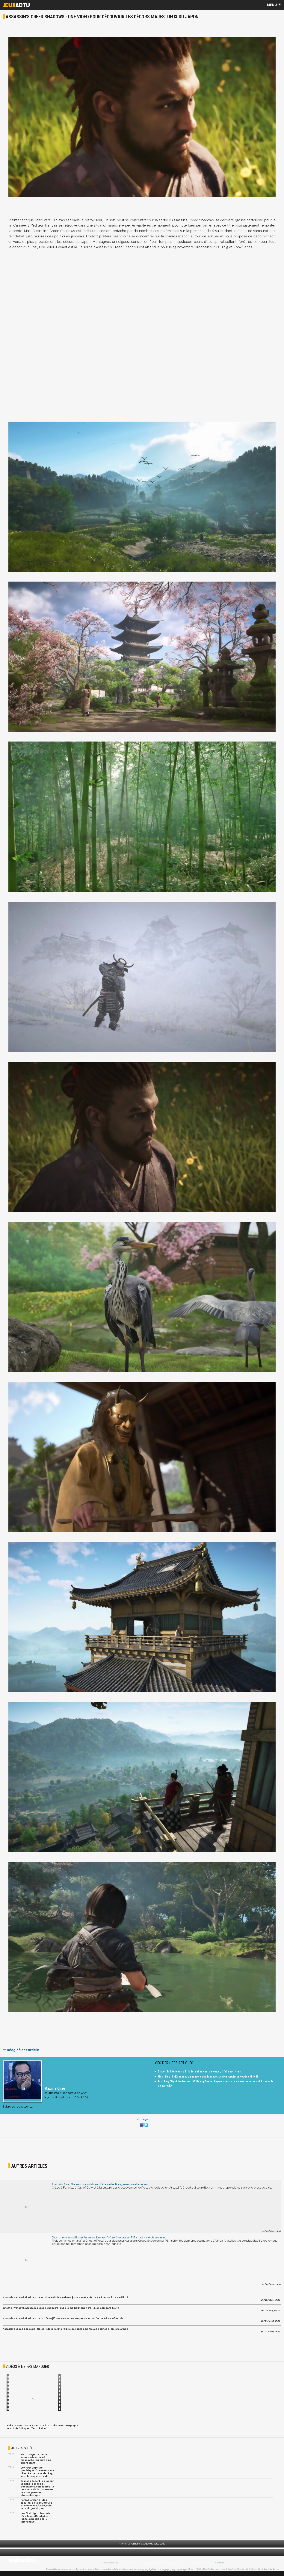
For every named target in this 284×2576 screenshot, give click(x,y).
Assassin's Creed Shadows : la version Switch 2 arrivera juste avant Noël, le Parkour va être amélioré (65, 2300)
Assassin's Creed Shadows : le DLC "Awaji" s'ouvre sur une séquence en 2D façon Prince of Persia (63, 2321)
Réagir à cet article (21, 2052)
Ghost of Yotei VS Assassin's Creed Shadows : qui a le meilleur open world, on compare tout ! (61, 2310)
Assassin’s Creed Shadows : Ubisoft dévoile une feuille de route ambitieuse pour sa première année (65, 2331)
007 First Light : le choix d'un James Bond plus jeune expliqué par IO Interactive (35, 2520)
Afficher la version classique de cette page (142, 2546)
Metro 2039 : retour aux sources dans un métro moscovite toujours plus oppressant (36, 2461)
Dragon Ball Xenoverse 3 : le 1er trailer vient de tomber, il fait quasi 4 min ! (200, 2074)
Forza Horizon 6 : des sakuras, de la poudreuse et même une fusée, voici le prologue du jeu (36, 2506)
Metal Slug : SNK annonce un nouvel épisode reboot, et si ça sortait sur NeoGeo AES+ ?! (208, 2079)
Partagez (143, 2121)
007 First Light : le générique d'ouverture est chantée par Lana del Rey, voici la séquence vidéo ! (37, 2474)
